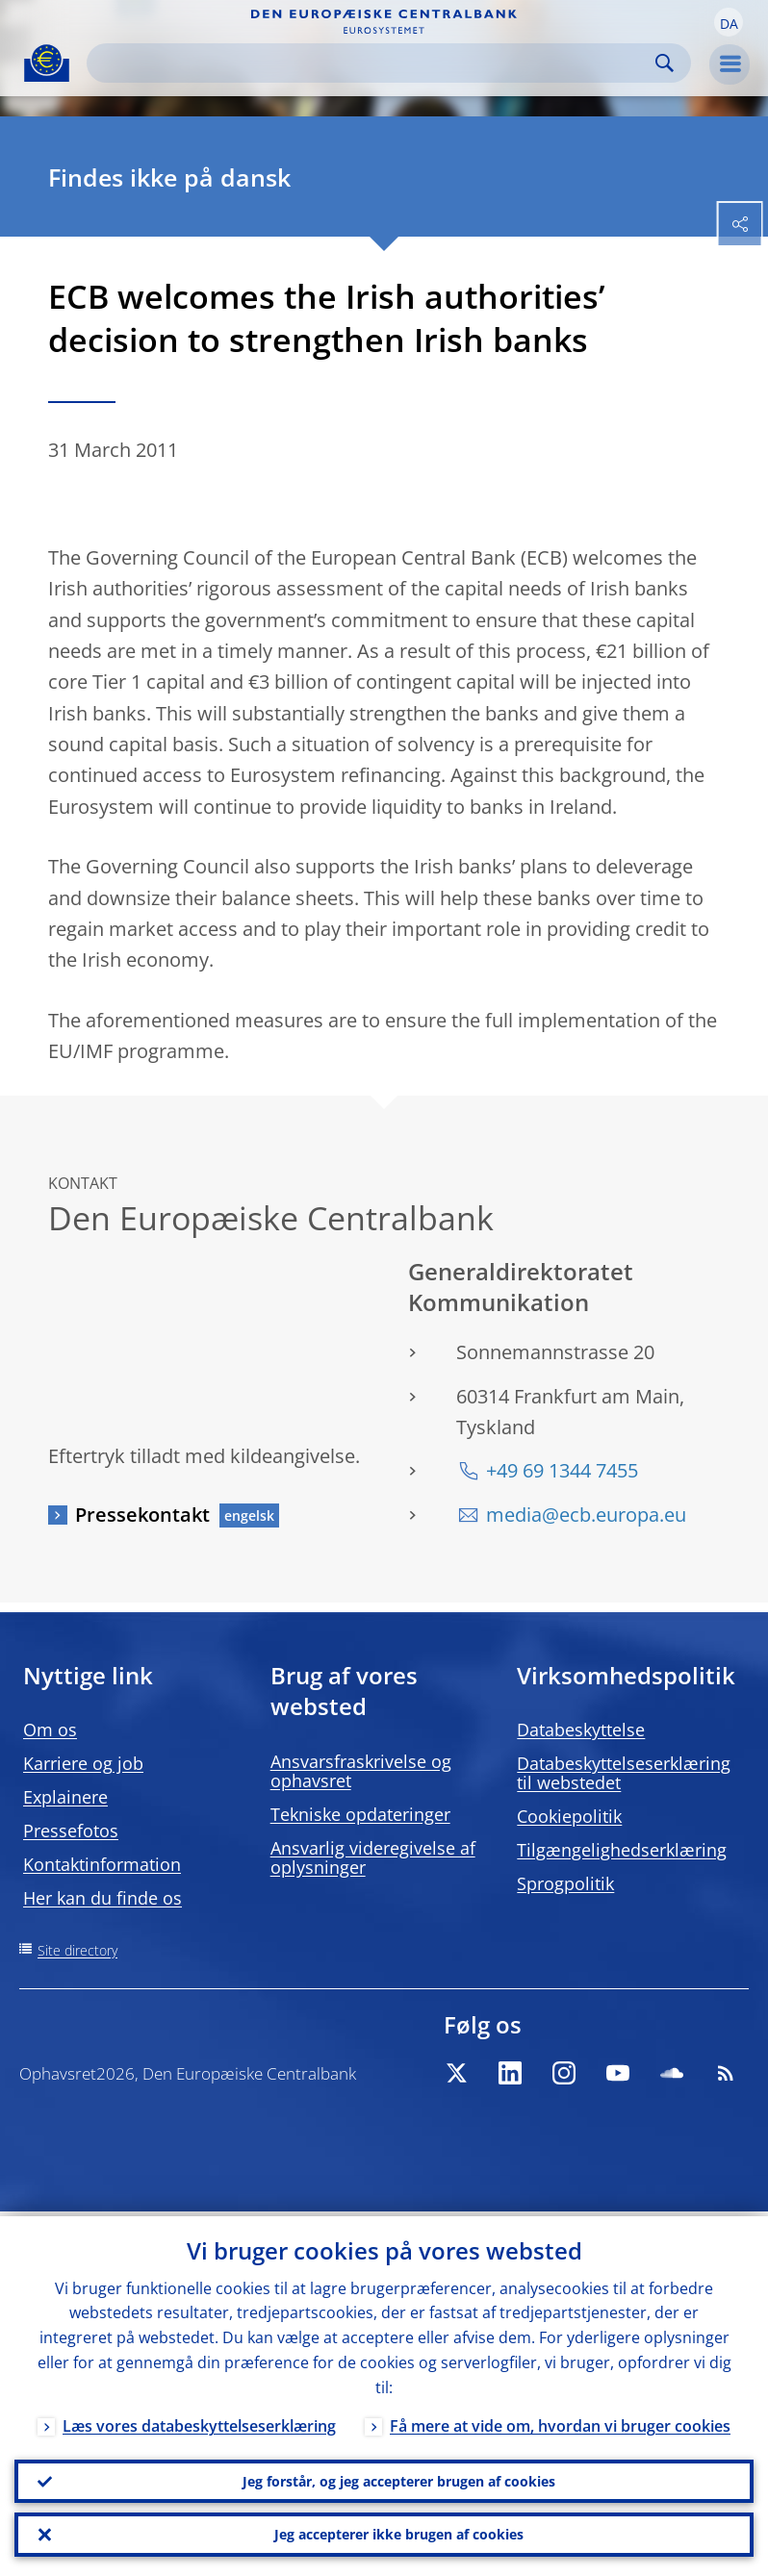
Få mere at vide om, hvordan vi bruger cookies (560, 2421)
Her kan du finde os (102, 1897)
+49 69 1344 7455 (562, 1470)
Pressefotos (70, 1830)
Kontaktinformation (102, 1864)
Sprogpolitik (565, 1883)
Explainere (65, 1796)
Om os (50, 1729)
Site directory (77, 1950)
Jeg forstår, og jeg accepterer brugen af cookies (399, 2477)
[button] (728, 22)
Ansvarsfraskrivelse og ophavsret (360, 1771)
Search (664, 63)
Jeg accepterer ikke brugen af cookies (399, 2533)
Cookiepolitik (569, 1816)
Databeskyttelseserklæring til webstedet (623, 1773)
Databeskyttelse (581, 1729)
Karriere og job (83, 1763)
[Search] (373, 63)
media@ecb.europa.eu (586, 1515)
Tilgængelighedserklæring (622, 1849)
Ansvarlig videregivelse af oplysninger (372, 1857)
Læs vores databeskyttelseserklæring (199, 2421)
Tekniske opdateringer (360, 1814)
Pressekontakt (142, 1515)
